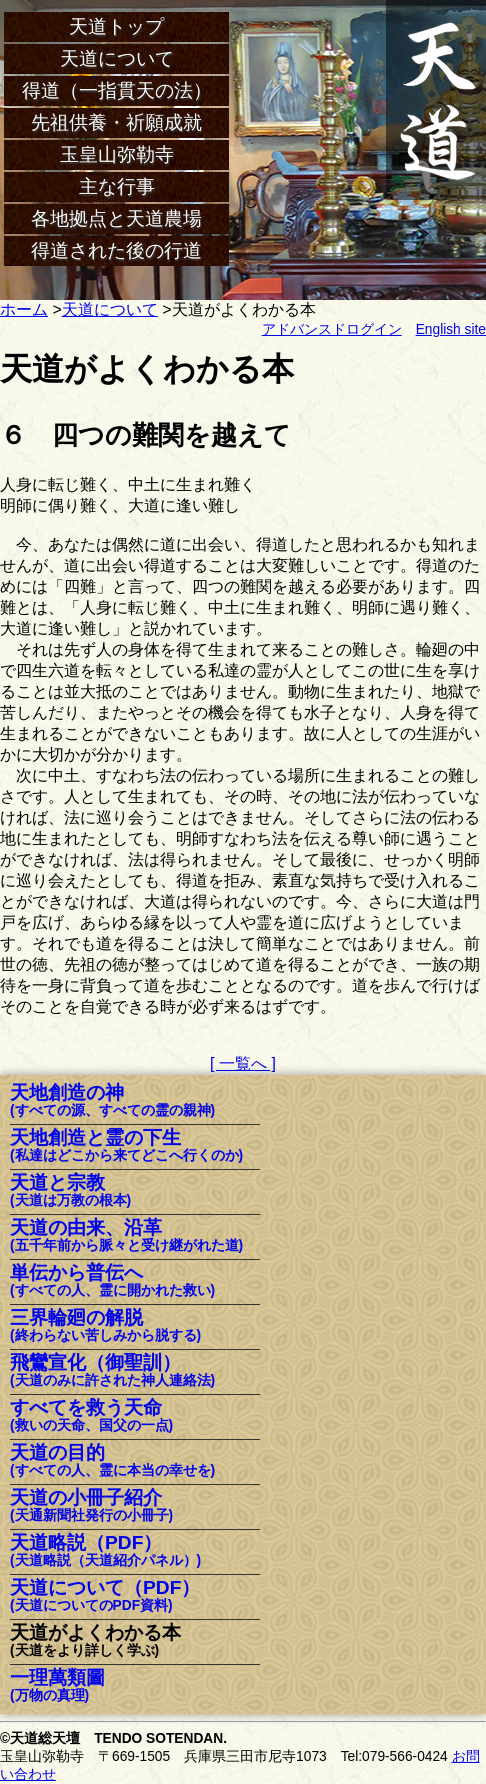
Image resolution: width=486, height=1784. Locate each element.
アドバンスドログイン (332, 329)
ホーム (24, 309)
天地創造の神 (112, 1101)
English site (451, 329)
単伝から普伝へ (112, 1281)
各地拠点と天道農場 (116, 218)
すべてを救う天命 (91, 1416)
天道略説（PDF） (105, 1551)
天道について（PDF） (105, 1596)
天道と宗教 (70, 1191)
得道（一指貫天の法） (117, 90)
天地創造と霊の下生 (126, 1146)
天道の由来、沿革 (126, 1236)
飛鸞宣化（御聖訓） (112, 1371)
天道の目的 (112, 1461)
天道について (117, 58)
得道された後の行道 (116, 250)
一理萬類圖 (57, 1686)
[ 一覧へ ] (243, 1063)
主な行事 (117, 186)
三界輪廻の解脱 (105, 1326)
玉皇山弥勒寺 (117, 154)
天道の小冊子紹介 (91, 1506)
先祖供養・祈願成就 (116, 122)
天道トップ (116, 26)
